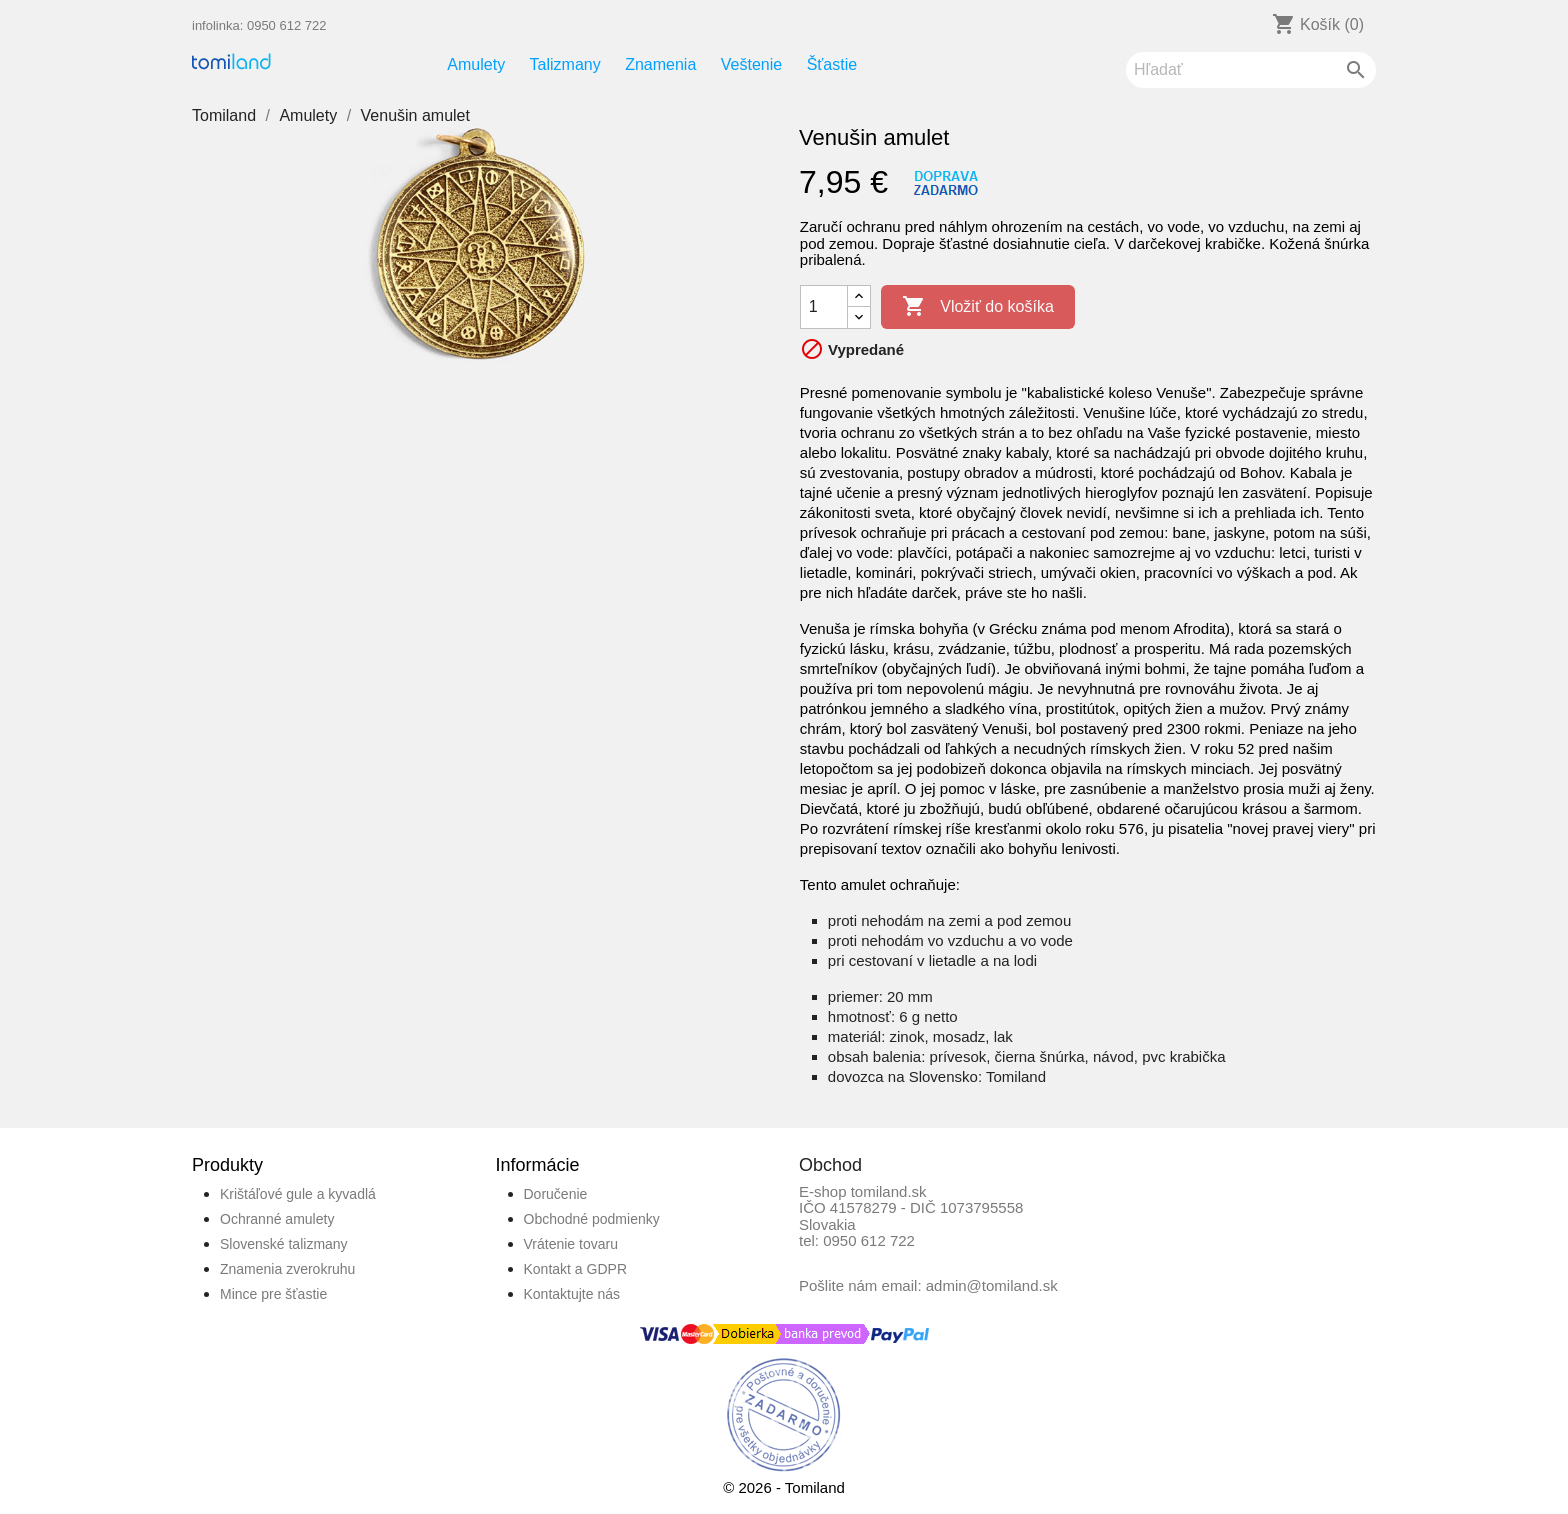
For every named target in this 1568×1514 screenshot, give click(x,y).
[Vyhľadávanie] (1251, 70)
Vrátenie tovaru (571, 1244)
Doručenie (556, 1194)
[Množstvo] (824, 307)
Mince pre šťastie (273, 1294)
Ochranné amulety (277, 1219)
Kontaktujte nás (572, 1294)
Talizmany (565, 64)
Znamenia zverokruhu (287, 1269)
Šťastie (832, 64)
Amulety (476, 64)
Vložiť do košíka (978, 307)
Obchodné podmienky (592, 1219)
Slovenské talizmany (284, 1244)
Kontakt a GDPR (576, 1269)
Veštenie (751, 64)
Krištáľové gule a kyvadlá (298, 1194)
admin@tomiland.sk (992, 1285)
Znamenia (660, 64)
